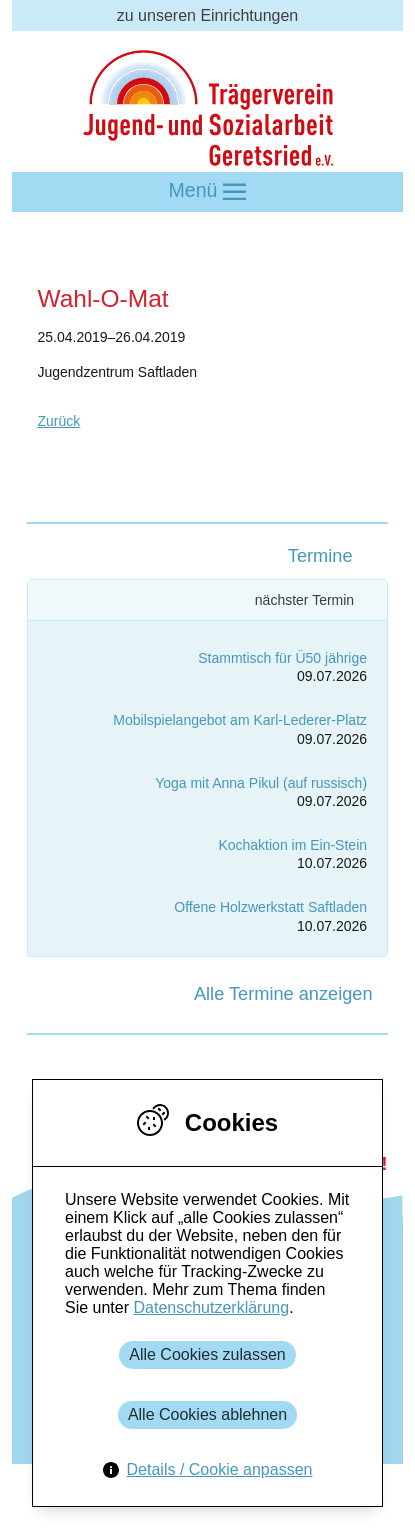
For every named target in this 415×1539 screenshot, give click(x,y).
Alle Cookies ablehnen (207, 1414)
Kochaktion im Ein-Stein (292, 845)
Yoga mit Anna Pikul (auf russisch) (261, 783)
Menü (208, 191)
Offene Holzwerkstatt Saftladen (270, 907)
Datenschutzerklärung (211, 1307)
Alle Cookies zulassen (207, 1354)
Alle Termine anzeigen (283, 994)
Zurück (58, 421)
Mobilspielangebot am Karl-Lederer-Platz (240, 720)
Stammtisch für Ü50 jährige (282, 658)
